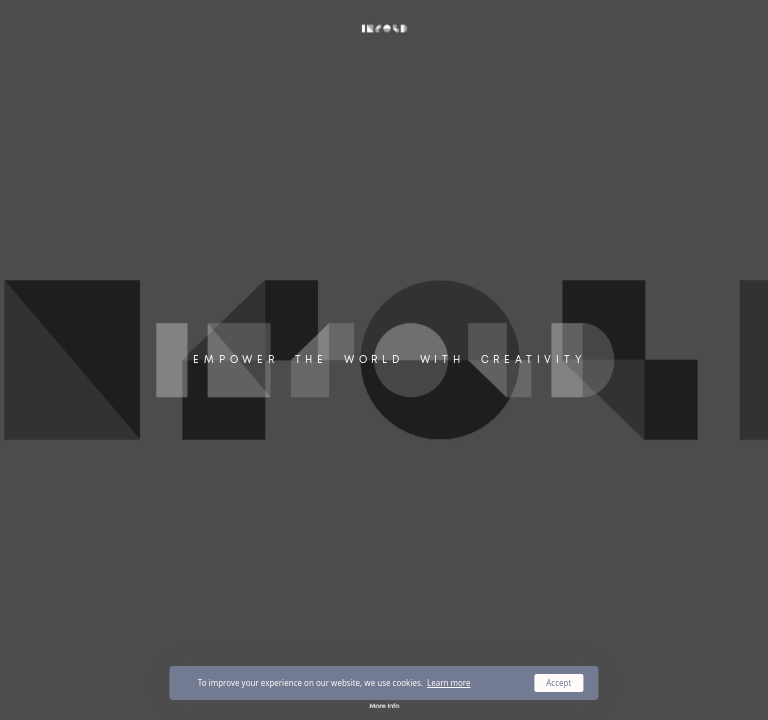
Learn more (449, 682)
